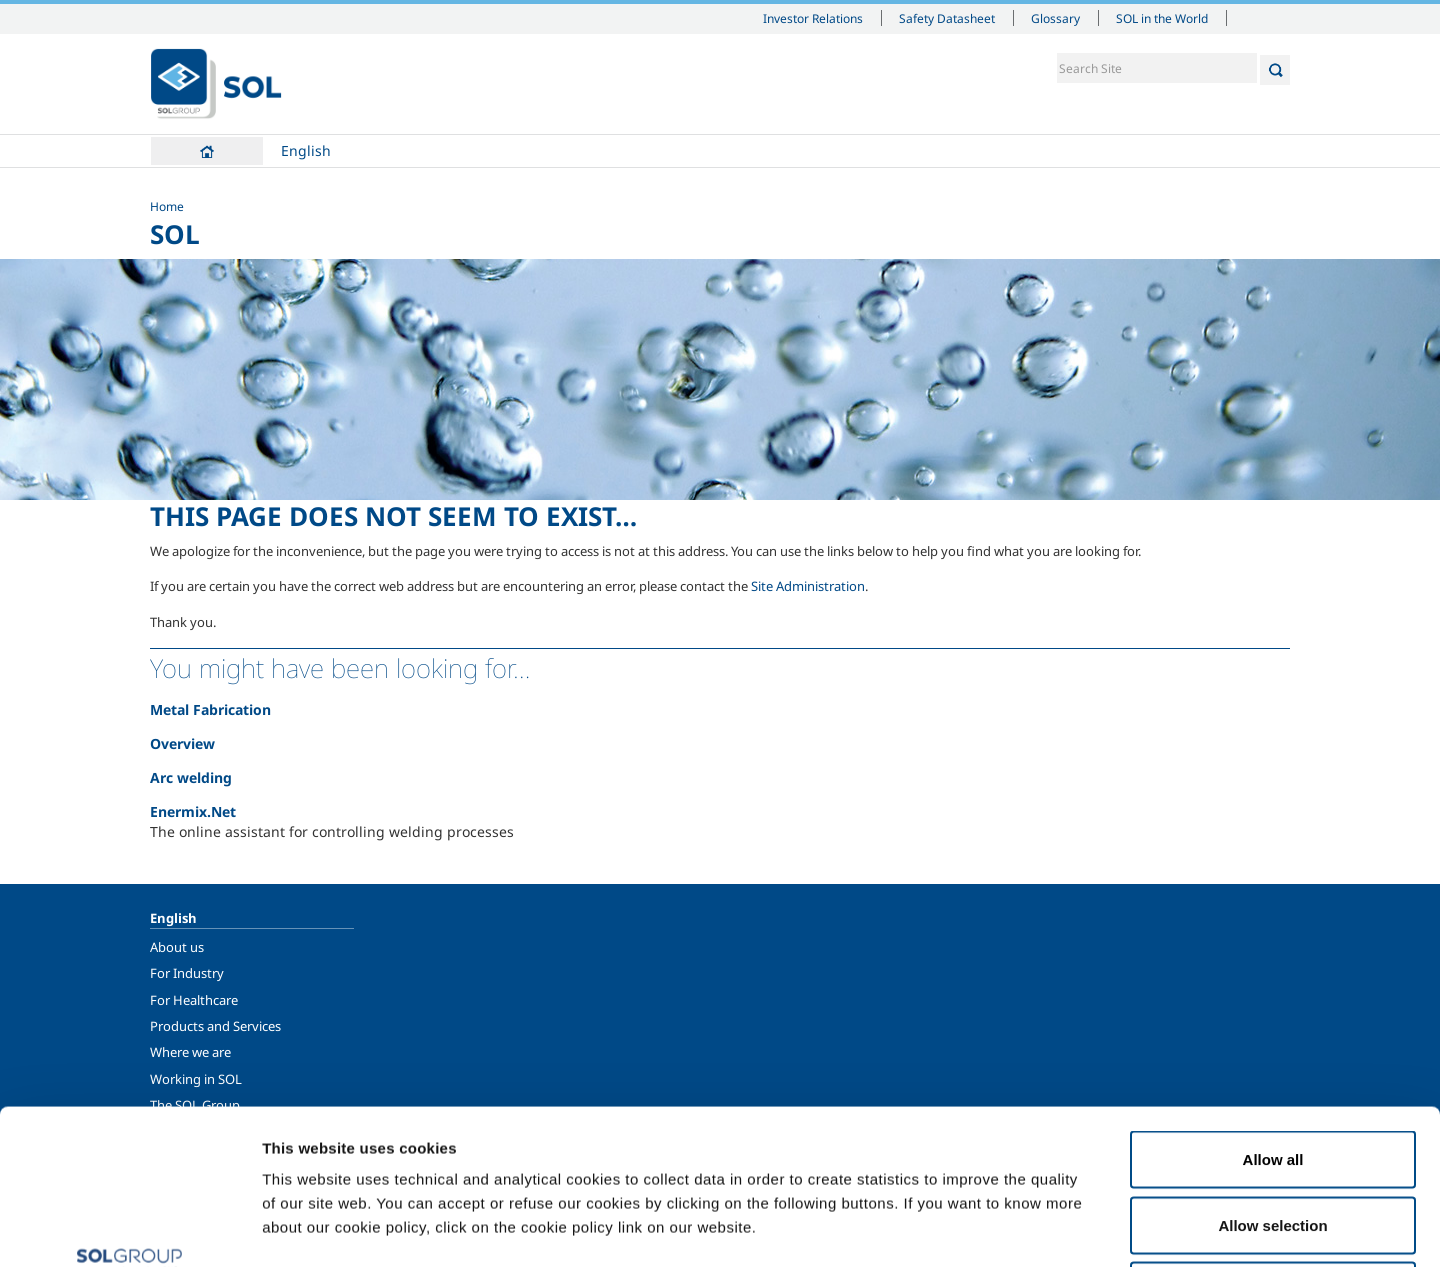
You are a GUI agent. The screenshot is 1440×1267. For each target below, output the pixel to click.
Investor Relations (813, 18)
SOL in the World (1162, 18)
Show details (1039, 1227)
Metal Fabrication (210, 709)
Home (207, 151)
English (306, 150)
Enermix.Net (193, 811)
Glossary (1055, 18)
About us (177, 947)
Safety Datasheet (947, 18)
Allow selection (1272, 1070)
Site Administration (808, 586)
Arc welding (191, 777)
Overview (182, 743)
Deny (1273, 1135)
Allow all (1273, 1004)
